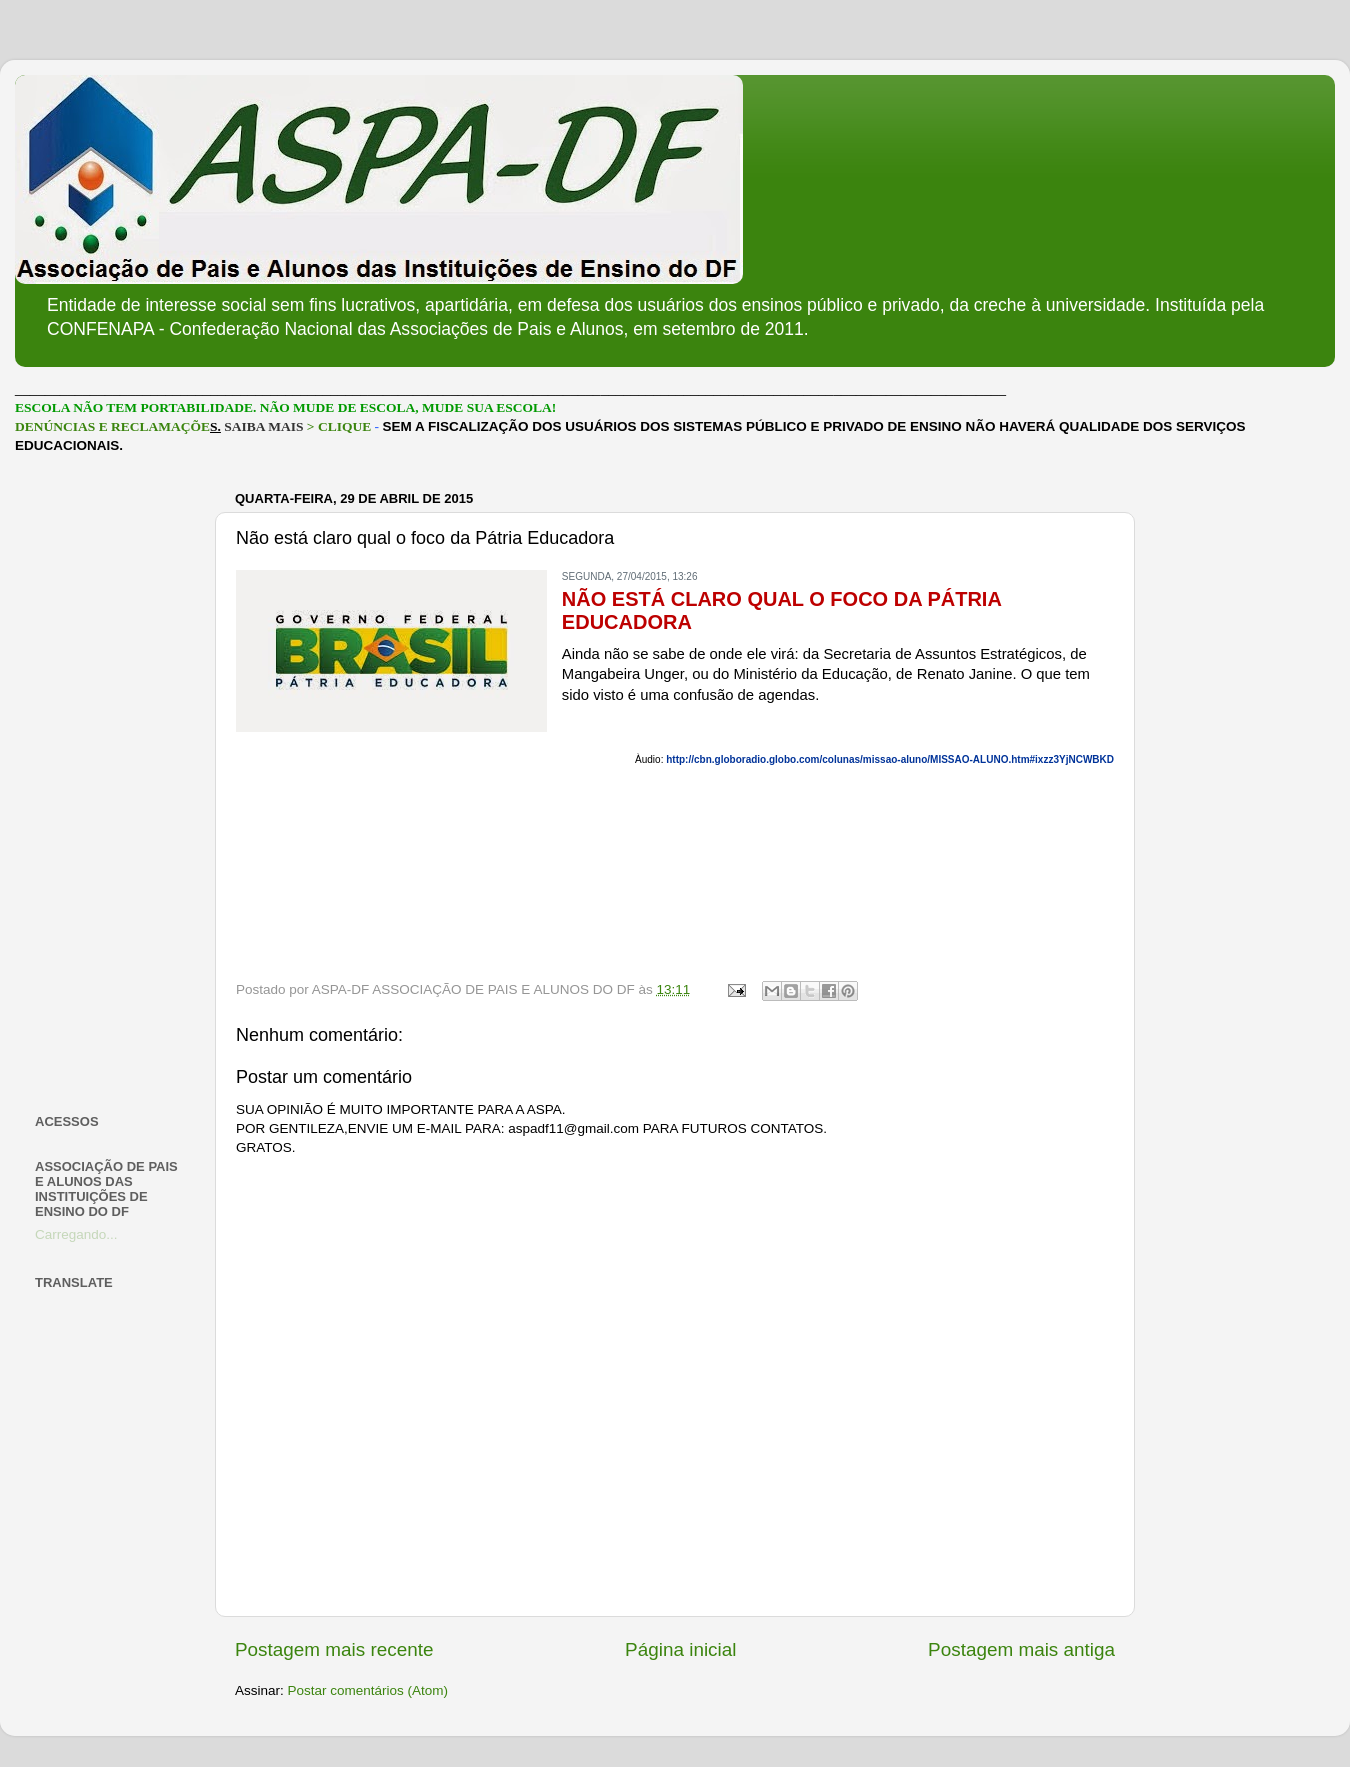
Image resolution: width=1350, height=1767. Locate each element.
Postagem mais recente (334, 1649)
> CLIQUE (339, 426)
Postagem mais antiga (1021, 1649)
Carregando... (76, 1234)
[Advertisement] (112, 784)
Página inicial (680, 1649)
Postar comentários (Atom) (368, 1690)
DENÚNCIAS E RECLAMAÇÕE (112, 426)
